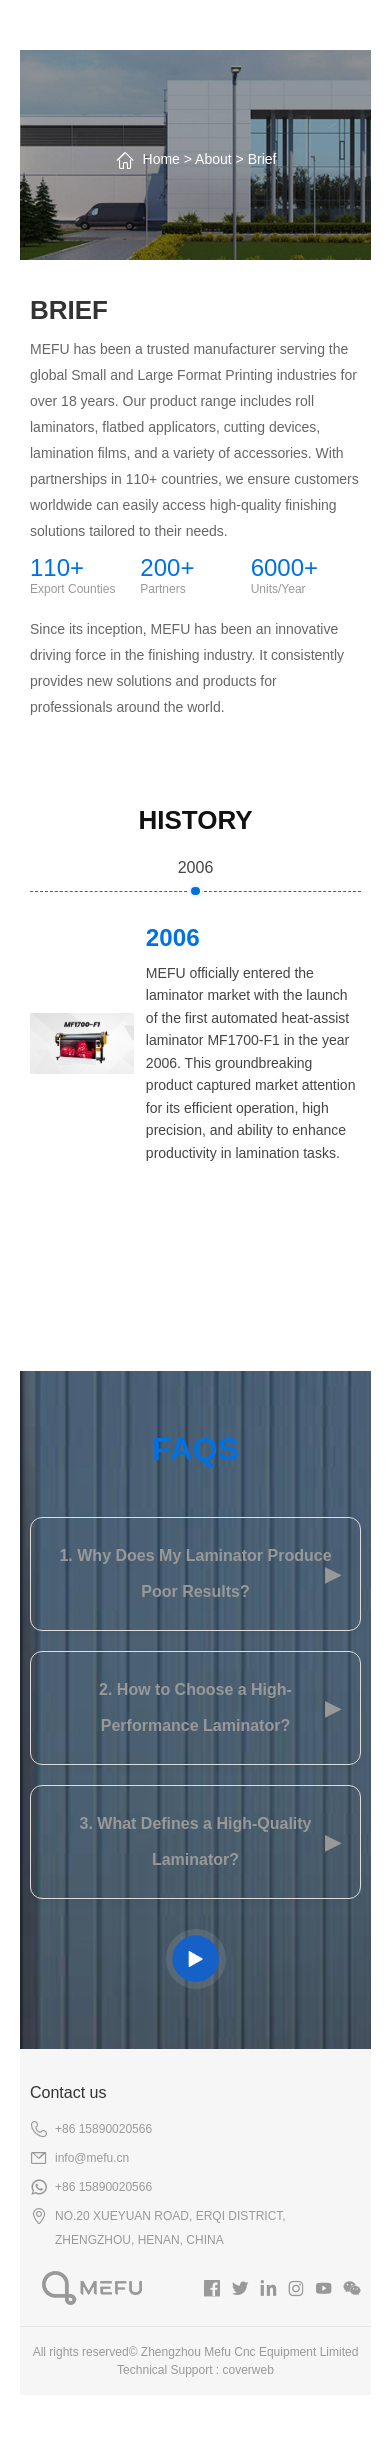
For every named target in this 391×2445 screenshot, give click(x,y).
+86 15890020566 (103, 2129)
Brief (262, 159)
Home (161, 159)
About (213, 159)
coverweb (248, 2370)
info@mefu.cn (92, 2158)
